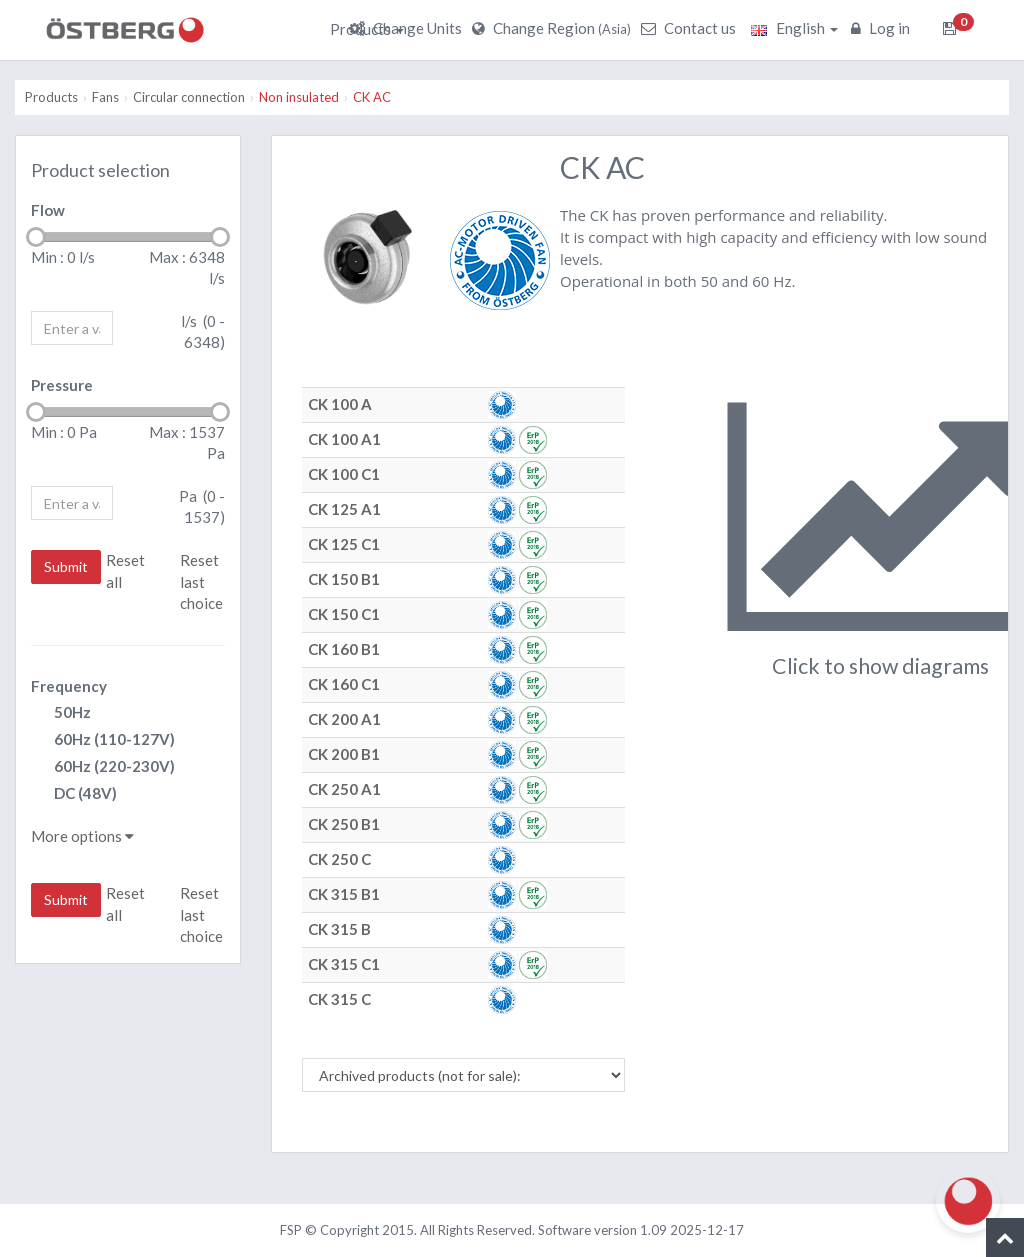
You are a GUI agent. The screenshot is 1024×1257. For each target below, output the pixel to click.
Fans (105, 97)
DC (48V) (74, 794)
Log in (883, 28)
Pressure (62, 385)
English (794, 28)
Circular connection (189, 97)
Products (367, 29)
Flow (48, 210)
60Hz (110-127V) (103, 740)
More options (82, 836)
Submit (66, 566)
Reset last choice (201, 581)
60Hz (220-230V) (103, 767)
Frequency (69, 686)
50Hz (61, 713)
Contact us (691, 28)
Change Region (554, 28)
